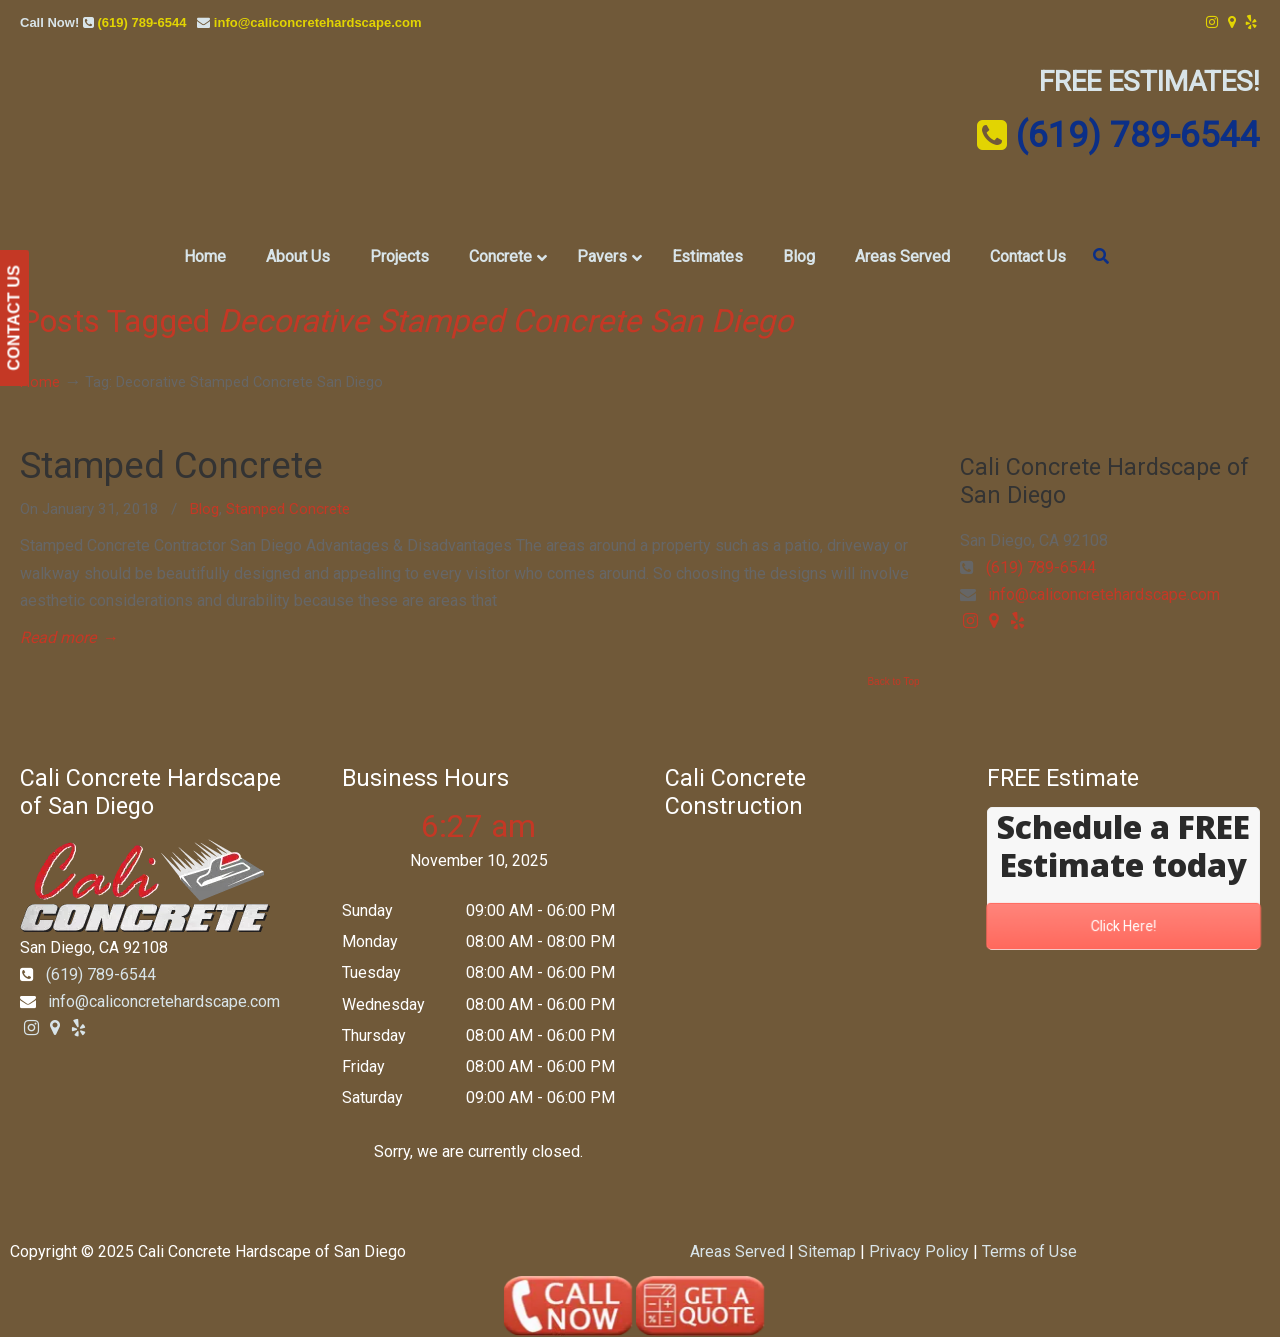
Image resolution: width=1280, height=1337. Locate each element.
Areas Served (737, 1251)
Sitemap (827, 1251)
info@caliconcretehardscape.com (318, 22)
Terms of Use (1029, 1251)
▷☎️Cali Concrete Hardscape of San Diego (640, 139)
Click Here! (1123, 926)
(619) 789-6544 (141, 22)
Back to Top (893, 682)
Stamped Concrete (171, 465)
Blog (204, 509)
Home (40, 382)
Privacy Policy (919, 1251)
